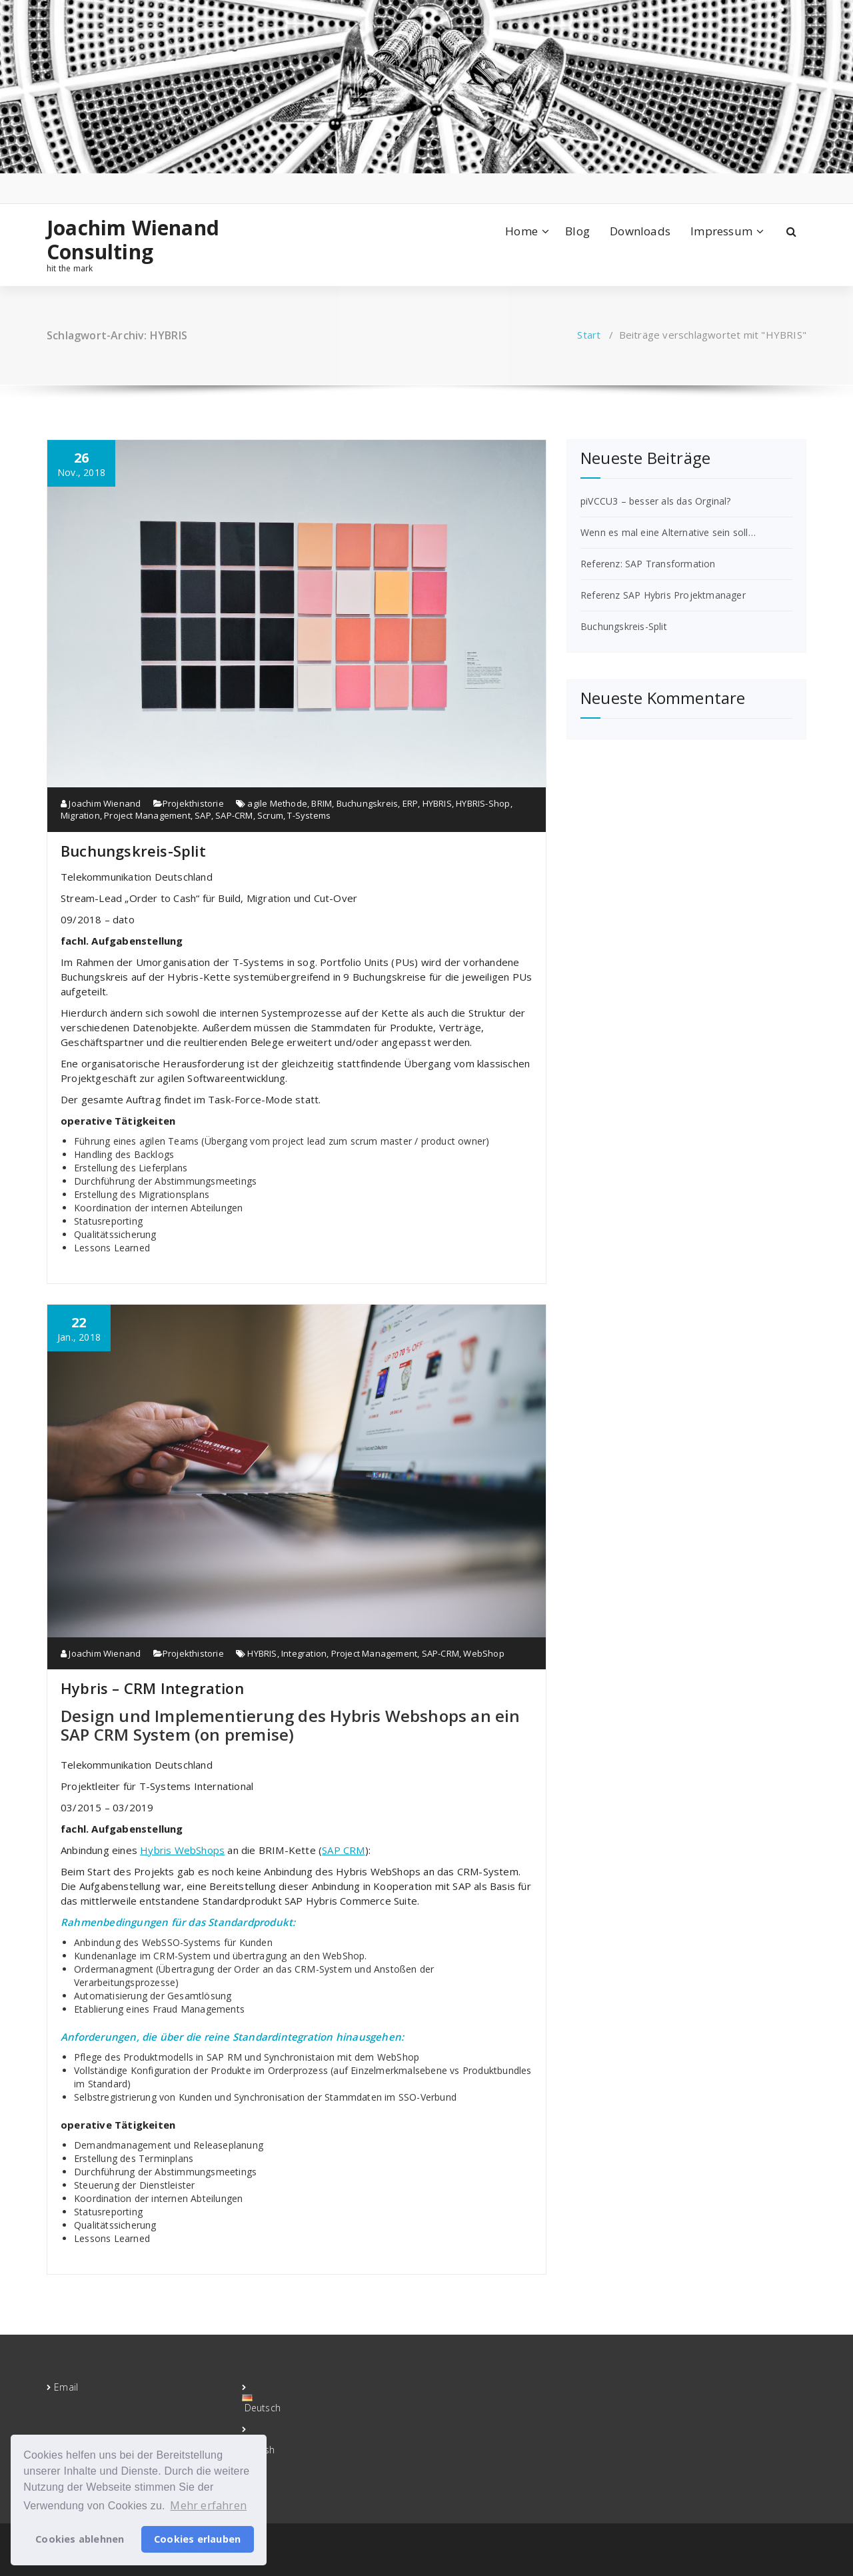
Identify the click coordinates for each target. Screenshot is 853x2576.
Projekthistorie (193, 803)
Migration (80, 815)
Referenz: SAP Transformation (648, 563)
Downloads (640, 231)
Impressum (721, 231)
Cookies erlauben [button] (197, 2539)
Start (588, 334)
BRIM (321, 803)
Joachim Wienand (101, 803)
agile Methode (277, 803)
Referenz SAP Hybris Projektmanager (663, 595)
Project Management (147, 815)
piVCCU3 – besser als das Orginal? (655, 501)
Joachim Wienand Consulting (133, 240)
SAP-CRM (234, 815)
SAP (203, 815)
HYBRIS (437, 803)
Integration (304, 1653)
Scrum (270, 815)
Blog (577, 231)
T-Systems (309, 815)
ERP (411, 803)
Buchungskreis (368, 803)
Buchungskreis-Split (133, 851)
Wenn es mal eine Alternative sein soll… (668, 532)
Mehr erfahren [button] (208, 2505)
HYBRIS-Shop (483, 803)
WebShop (483, 1653)
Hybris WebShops (182, 1850)
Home (521, 231)
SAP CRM (343, 1850)
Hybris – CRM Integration (152, 1688)
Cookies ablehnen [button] (79, 2539)
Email (66, 2387)
